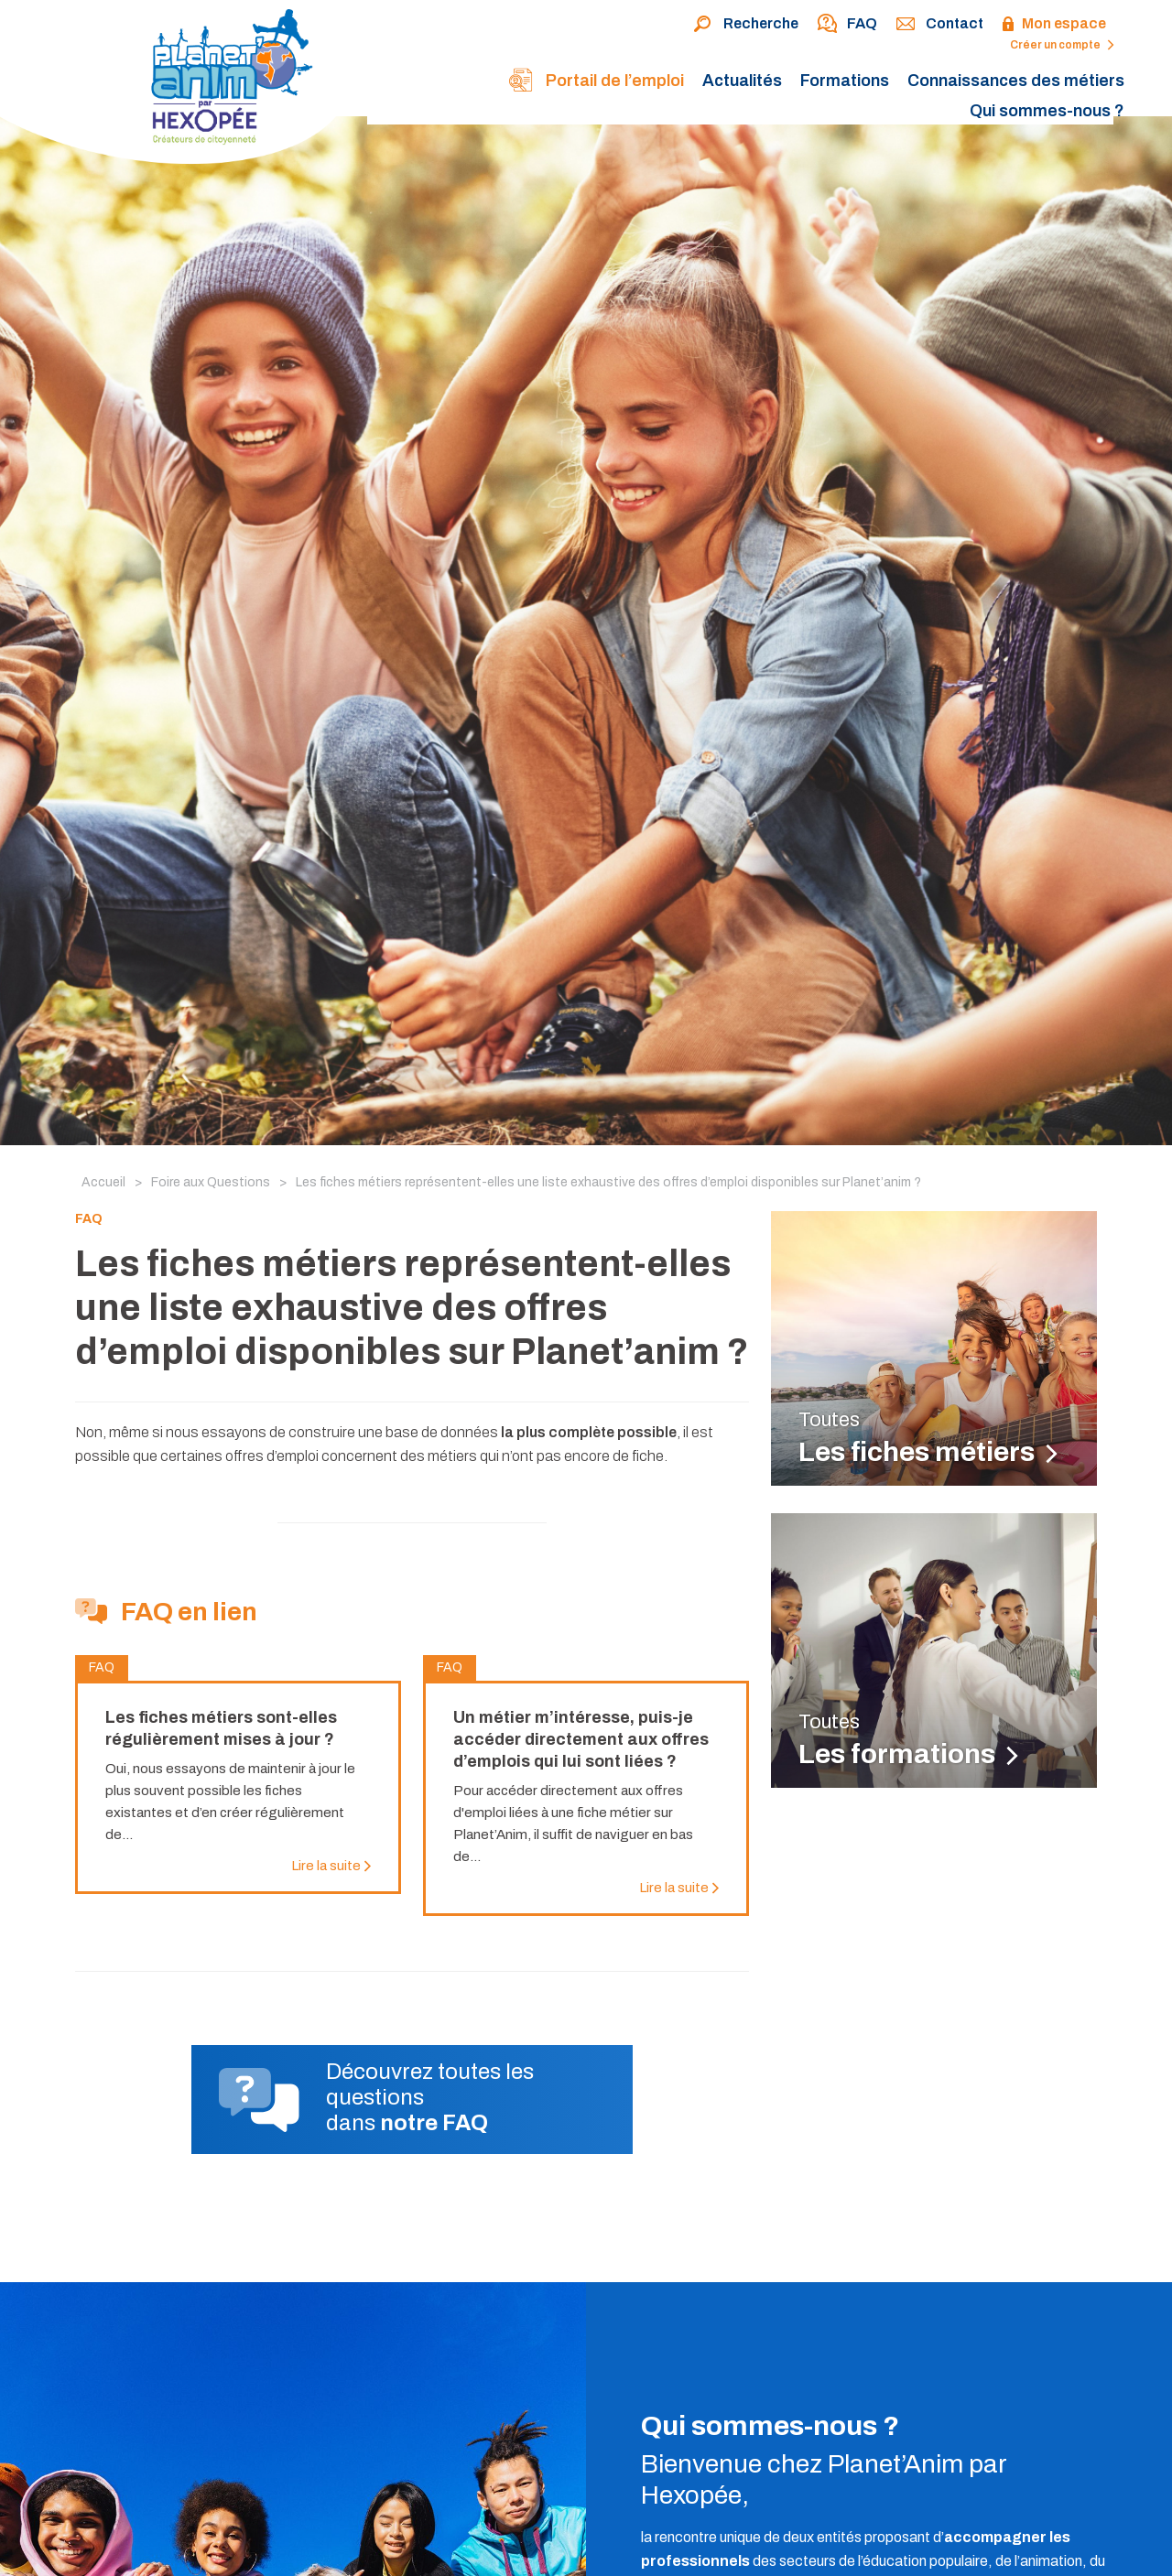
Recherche (745, 25)
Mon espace (1054, 25)
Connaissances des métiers (1015, 80)
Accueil (103, 1182)
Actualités (742, 80)
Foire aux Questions (210, 1182)
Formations (844, 80)
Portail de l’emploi (595, 81)
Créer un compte (1062, 44)
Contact (939, 25)
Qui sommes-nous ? (1047, 111)
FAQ (847, 25)
